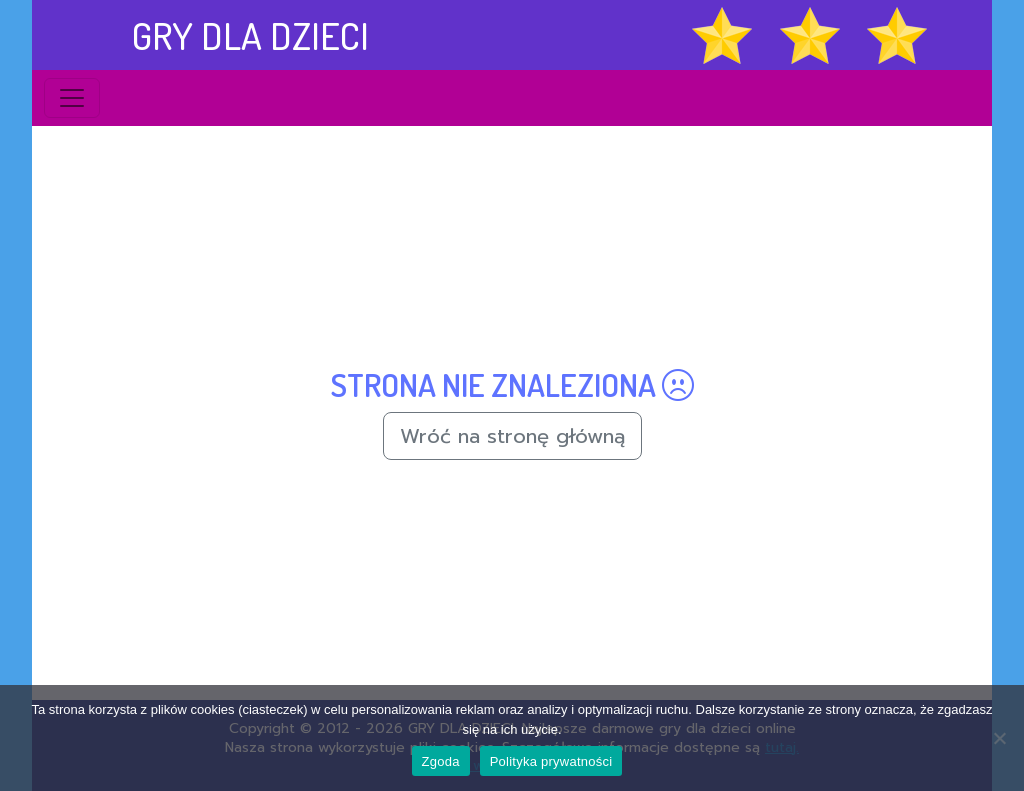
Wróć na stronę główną (512, 436)
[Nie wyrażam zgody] (999, 738)
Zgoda (441, 761)
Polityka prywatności (551, 761)
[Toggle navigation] (72, 98)
